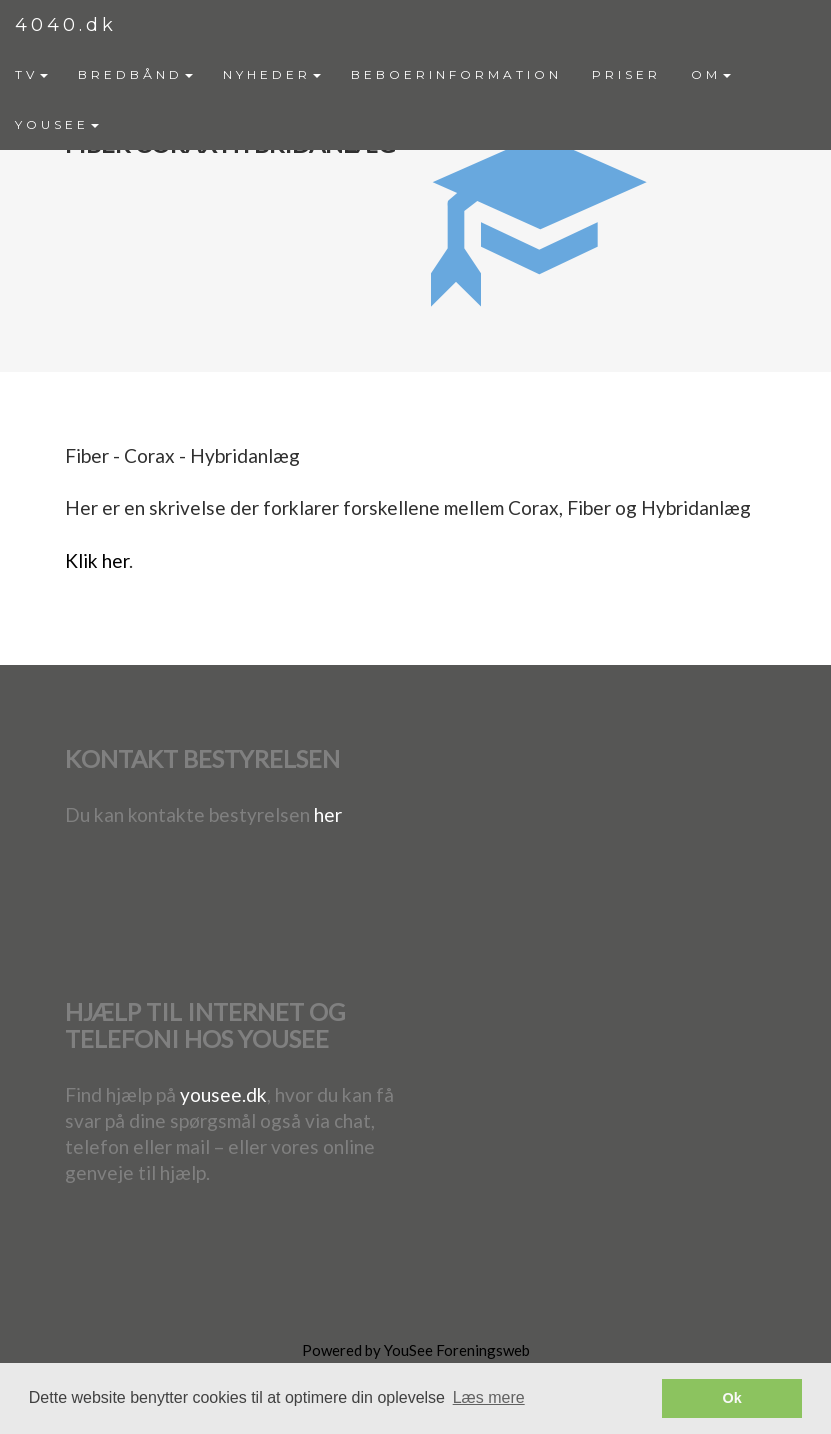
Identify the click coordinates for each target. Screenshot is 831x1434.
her (328, 814)
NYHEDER (272, 74)
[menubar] (415, 100)
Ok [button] (732, 1398)
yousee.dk (223, 1094)
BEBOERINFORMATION (456, 74)
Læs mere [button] (489, 1397)
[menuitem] (31, 75)
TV (31, 74)
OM (711, 74)
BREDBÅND (135, 74)
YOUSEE (57, 124)
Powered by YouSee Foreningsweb (416, 1350)
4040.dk (66, 25)
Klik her (97, 560)
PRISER (626, 74)
